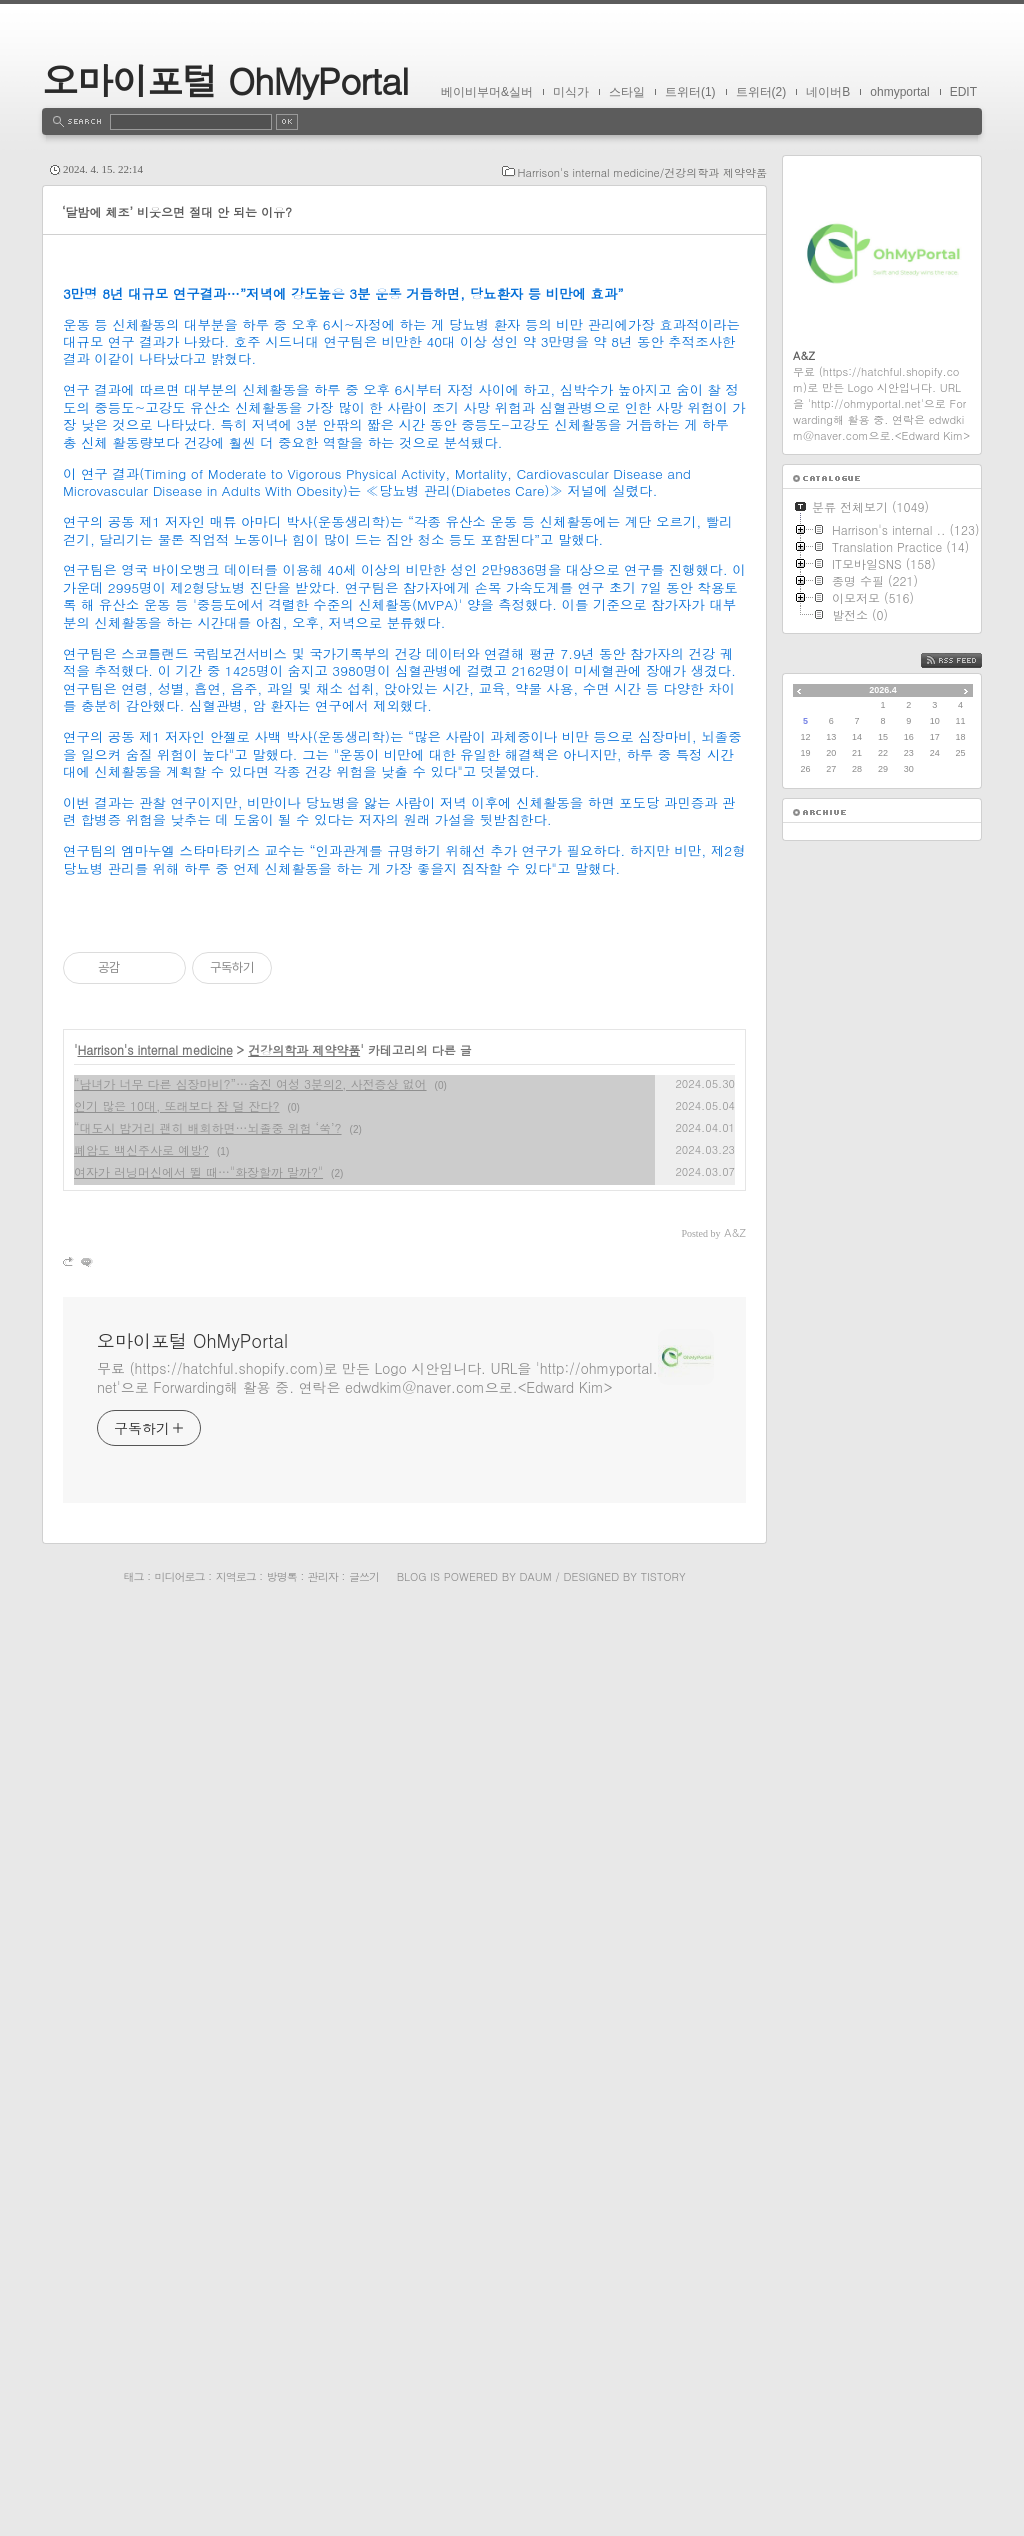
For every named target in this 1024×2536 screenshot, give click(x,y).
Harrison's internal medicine (155, 1969)
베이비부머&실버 (487, 92)
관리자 (323, 2496)
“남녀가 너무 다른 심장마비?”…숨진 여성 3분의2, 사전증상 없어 (250, 2003)
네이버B (828, 92)
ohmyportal (899, 92)
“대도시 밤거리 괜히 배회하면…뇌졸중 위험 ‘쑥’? (208, 2047)
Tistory (663, 2496)
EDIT (963, 92)
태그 (133, 2496)
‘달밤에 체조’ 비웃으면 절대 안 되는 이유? (177, 211)
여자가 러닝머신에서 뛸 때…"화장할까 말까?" (198, 2091)
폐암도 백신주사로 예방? (141, 2069)
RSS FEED (966, 660)
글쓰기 (364, 2496)
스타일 (627, 92)
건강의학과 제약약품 (304, 1969)
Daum (536, 2496)
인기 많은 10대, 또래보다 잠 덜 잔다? (177, 2025)
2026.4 (883, 690)
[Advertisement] (404, 405)
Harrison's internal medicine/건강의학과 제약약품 (642, 172)
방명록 (282, 2496)
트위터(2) (761, 92)
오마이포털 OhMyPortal (225, 79)
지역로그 (236, 2496)
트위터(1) (690, 92)
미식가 (571, 92)
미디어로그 (180, 2496)
